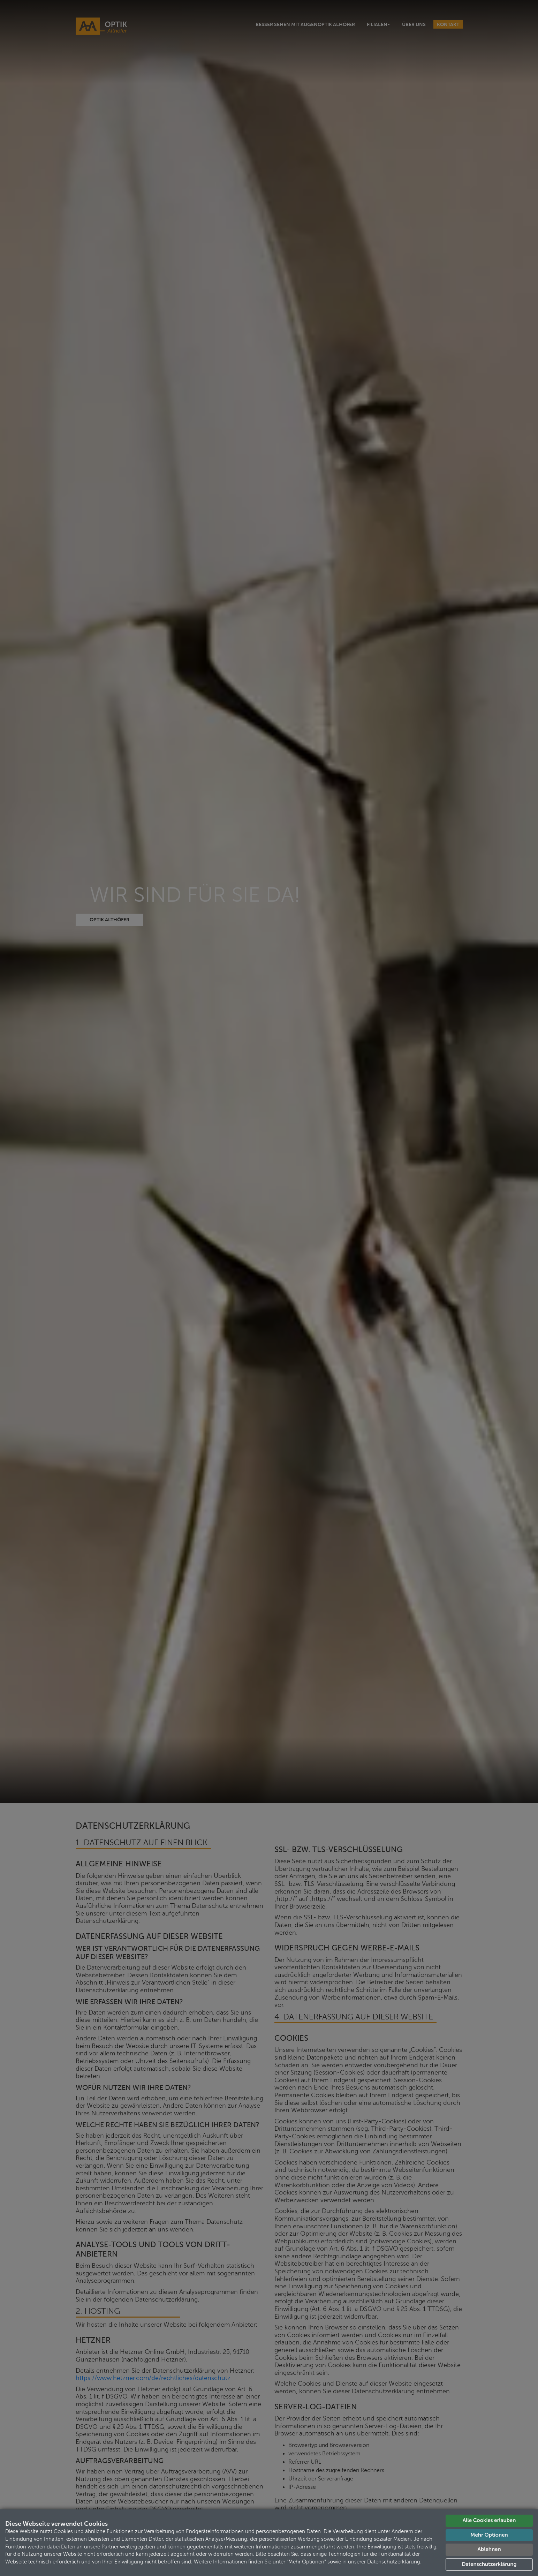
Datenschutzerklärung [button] (489, 2564)
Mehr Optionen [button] (489, 2535)
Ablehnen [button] (489, 2549)
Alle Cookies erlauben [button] (489, 2520)
